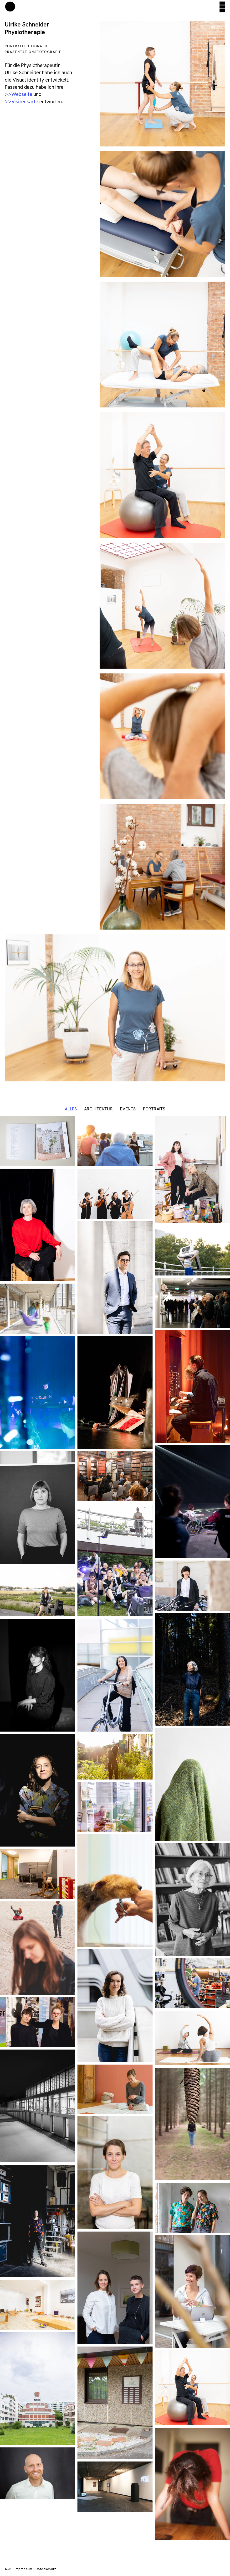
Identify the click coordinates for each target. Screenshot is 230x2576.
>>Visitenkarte (21, 101)
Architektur (98, 1109)
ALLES (71, 1109)
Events (128, 1109)
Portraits (154, 1109)
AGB (8, 2569)
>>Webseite (18, 94)
